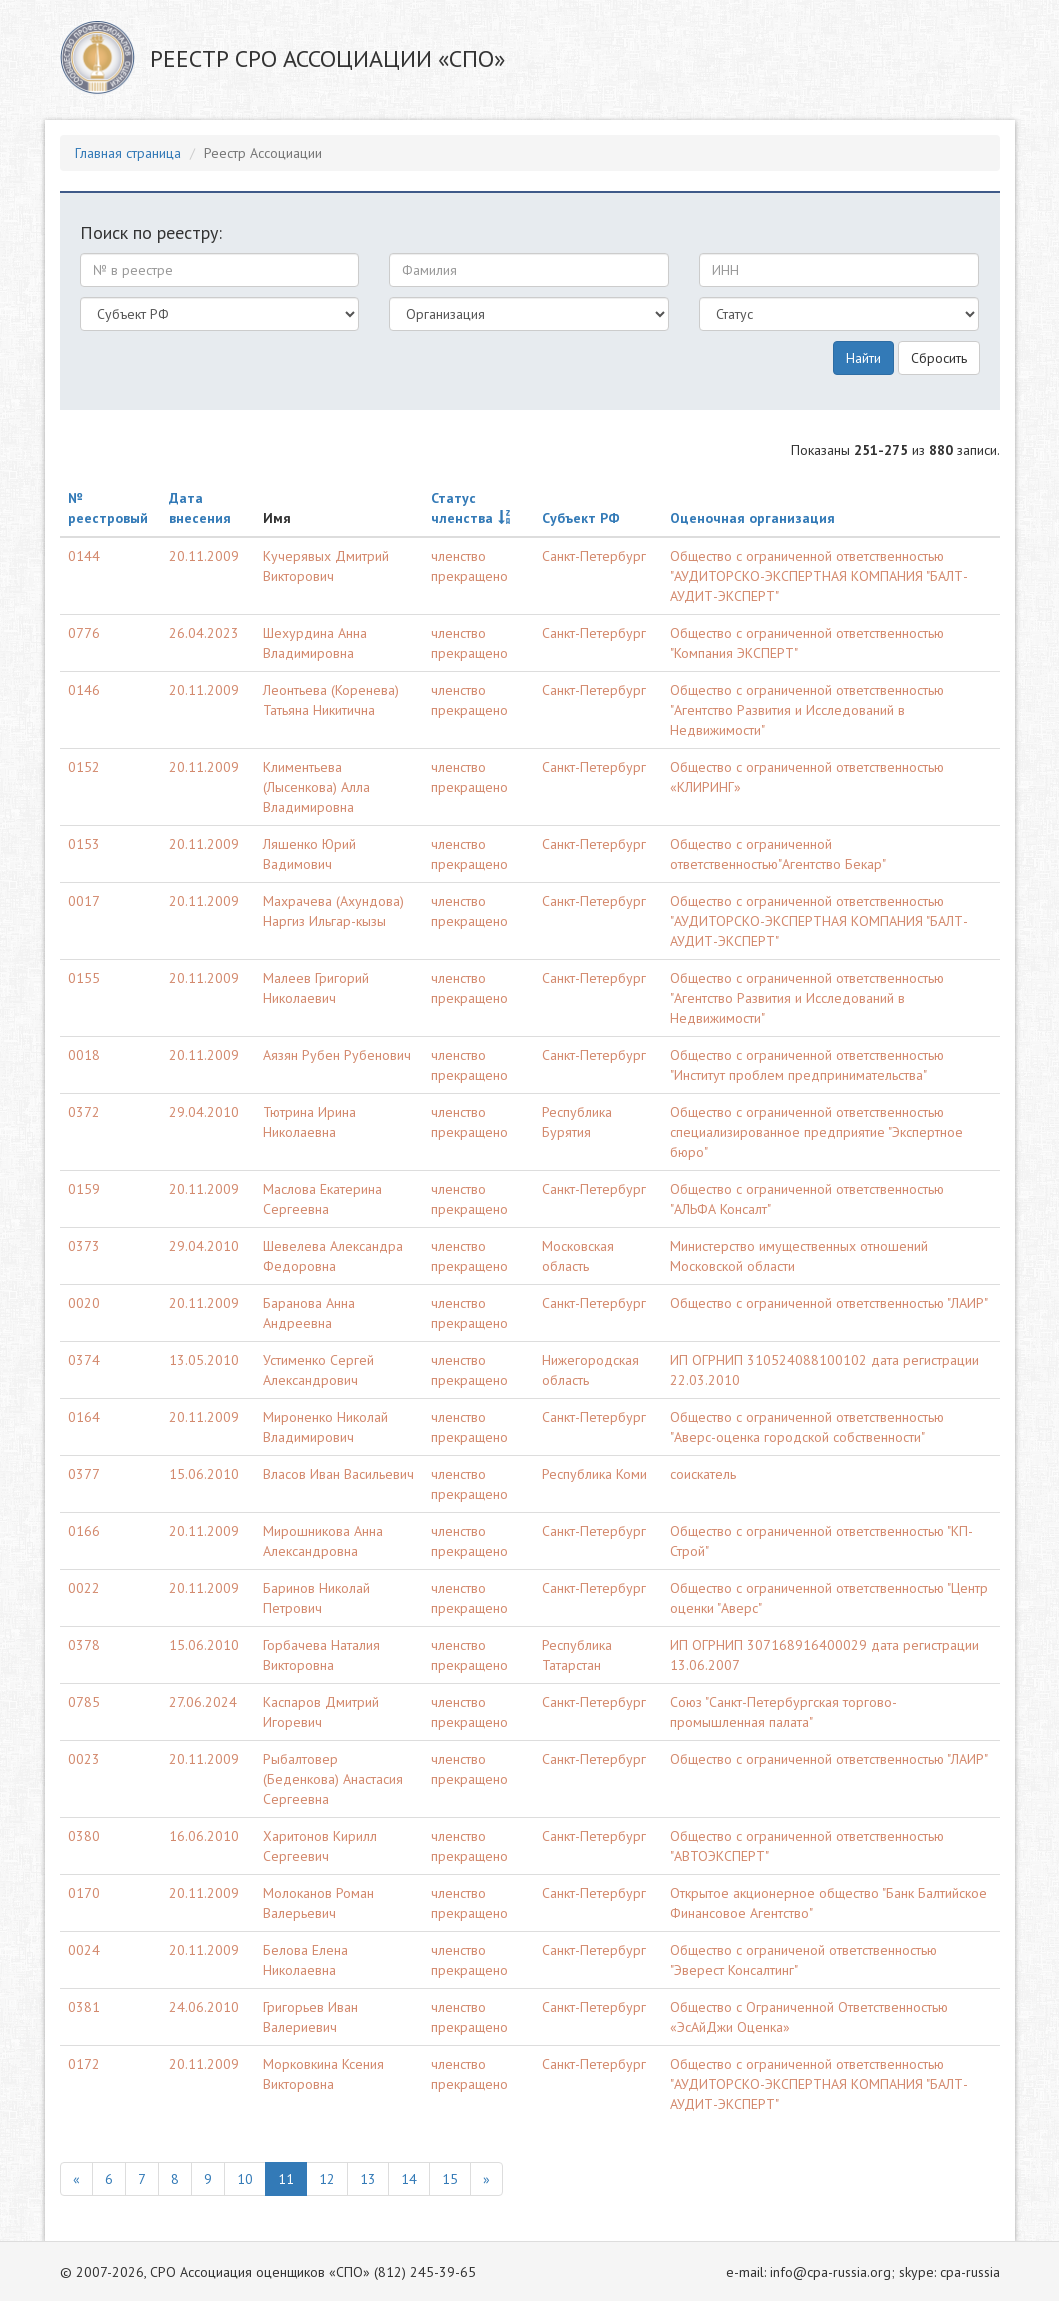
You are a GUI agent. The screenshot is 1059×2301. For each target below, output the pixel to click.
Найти (863, 358)
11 (286, 2179)
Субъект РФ (581, 518)
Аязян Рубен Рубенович (337, 1055)
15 (450, 2179)
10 (245, 2179)
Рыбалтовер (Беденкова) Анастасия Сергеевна (333, 1779)
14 (409, 2179)
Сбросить (939, 358)
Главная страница (128, 153)
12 (327, 2179)
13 (368, 2179)
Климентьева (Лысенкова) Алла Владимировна (316, 787)
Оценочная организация (752, 518)
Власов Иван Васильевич (338, 1474)
